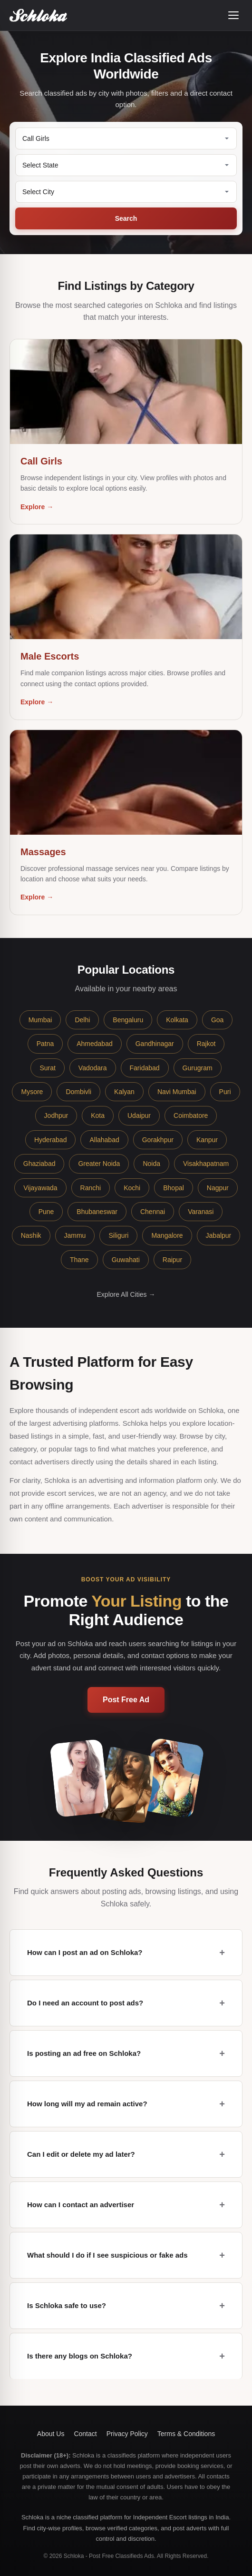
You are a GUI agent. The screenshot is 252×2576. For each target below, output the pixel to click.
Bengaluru (128, 1020)
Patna (45, 1043)
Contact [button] (85, 2434)
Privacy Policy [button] (127, 2434)
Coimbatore (191, 1115)
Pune (46, 1211)
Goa (217, 1020)
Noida (151, 1163)
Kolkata (177, 1020)
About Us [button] (51, 2434)
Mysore (32, 1092)
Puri (225, 1092)
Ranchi (90, 1188)
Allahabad (104, 1140)
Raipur (172, 1259)
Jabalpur (219, 1235)
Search (126, 218)
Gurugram (198, 1068)
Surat (47, 1068)
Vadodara (92, 1068)
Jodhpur (56, 1115)
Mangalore (167, 1235)
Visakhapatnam (206, 1163)
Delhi (82, 1020)
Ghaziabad (39, 1163)
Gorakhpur (158, 1140)
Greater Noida (99, 1163)
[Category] (126, 138)
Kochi (132, 1188)
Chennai (152, 1211)
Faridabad (145, 1068)
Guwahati (126, 1259)
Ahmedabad (95, 1043)
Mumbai (40, 1020)
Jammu (75, 1235)
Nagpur (218, 1188)
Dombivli (78, 1092)
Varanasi (200, 1211)
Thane (79, 1259)
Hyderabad (50, 1140)
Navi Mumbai (176, 1092)
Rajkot (206, 1043)
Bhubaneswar (97, 1211)
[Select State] (126, 165)
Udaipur (139, 1115)
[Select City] (126, 192)
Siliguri (118, 1235)
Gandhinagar (155, 1043)
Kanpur (207, 1140)
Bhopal (173, 1188)
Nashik (31, 1235)
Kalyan (124, 1092)
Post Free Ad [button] (126, 1700)
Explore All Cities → (126, 1294)
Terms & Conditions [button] (186, 2434)
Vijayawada (40, 1188)
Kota (98, 1115)
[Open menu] (233, 15)
